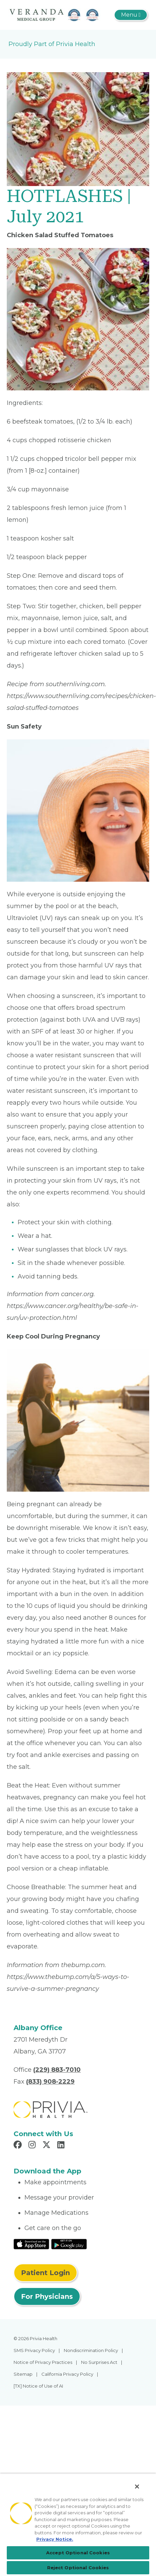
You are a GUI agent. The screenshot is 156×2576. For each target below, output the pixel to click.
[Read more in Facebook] (19, 2145)
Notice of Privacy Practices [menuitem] (43, 2362)
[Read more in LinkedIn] (61, 2145)
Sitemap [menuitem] (23, 2374)
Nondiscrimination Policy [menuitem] (91, 2350)
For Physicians (47, 2296)
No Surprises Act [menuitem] (99, 2362)
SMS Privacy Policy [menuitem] (34, 2350)
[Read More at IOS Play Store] (31, 2244)
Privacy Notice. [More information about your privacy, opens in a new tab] (54, 2539)
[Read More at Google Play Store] (69, 2244)
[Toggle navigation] (131, 15)
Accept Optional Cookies (78, 2552)
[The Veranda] (54, 14)
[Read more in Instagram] (33, 2145)
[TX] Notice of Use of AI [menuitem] (38, 2386)
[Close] (137, 2486)
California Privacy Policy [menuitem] (67, 2374)
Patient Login (45, 2273)
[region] (78, 2524)
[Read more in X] (47, 2145)
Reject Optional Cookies (78, 2567)
